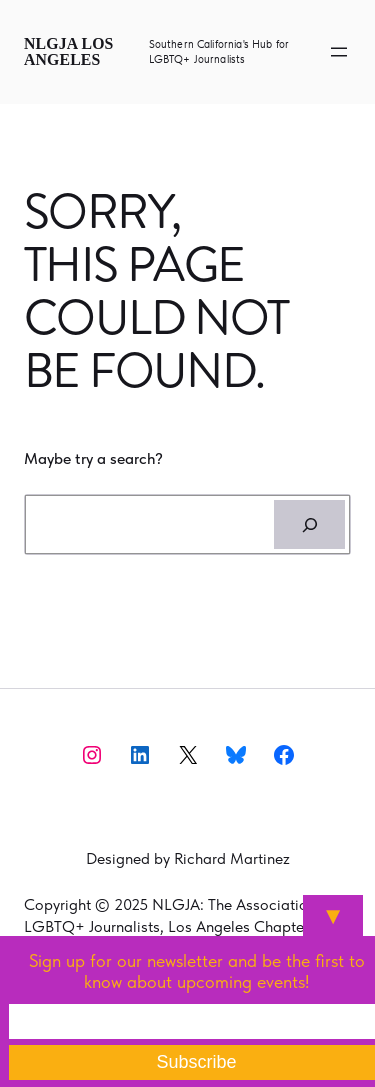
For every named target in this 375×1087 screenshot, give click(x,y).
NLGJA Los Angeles (69, 51)
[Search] (309, 525)
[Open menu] (339, 52)
